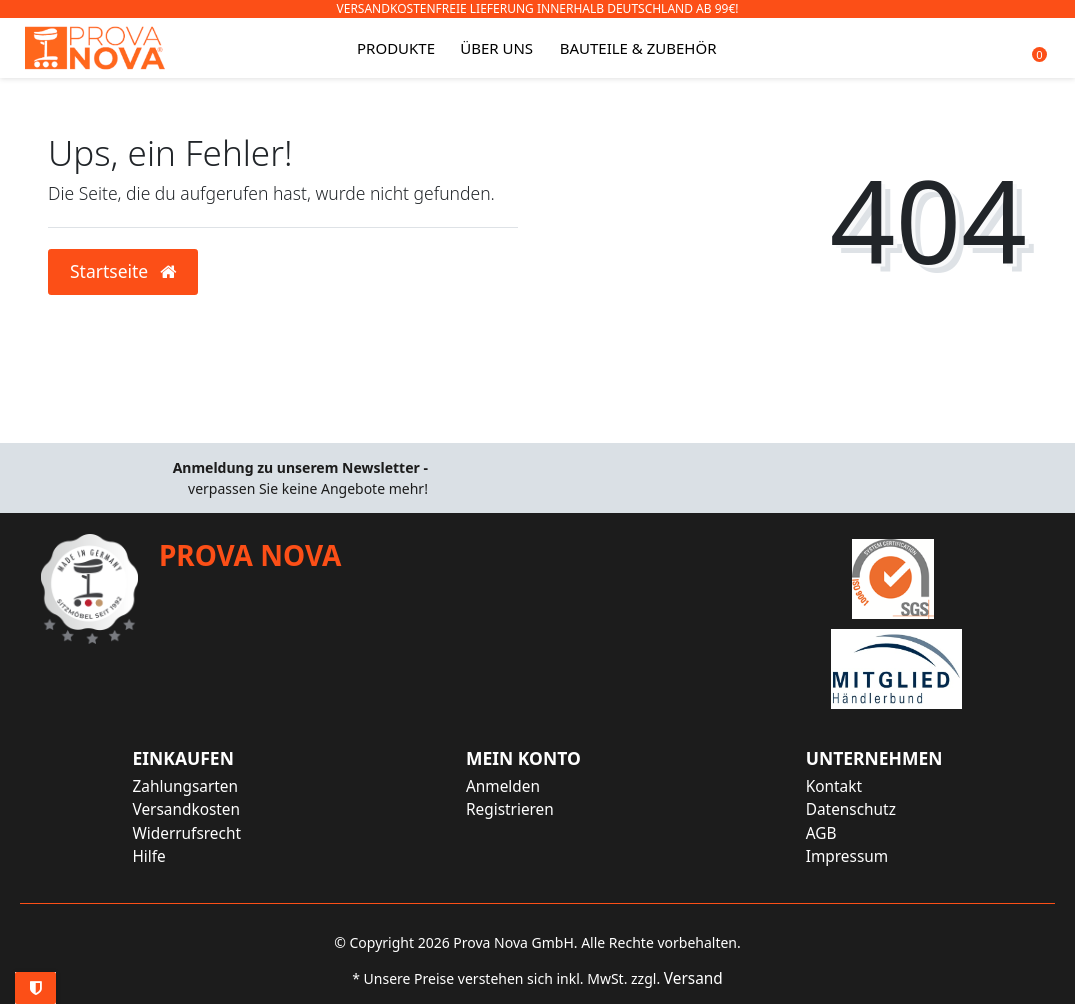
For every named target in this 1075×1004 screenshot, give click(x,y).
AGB (821, 833)
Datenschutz (851, 809)
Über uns (496, 48)
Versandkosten (186, 809)
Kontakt (834, 786)
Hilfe (148, 856)
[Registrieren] (523, 809)
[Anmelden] (523, 786)
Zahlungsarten (185, 786)
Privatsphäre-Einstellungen (35, 988)
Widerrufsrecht (186, 833)
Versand (693, 978)
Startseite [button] (123, 271)
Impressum (847, 856)
